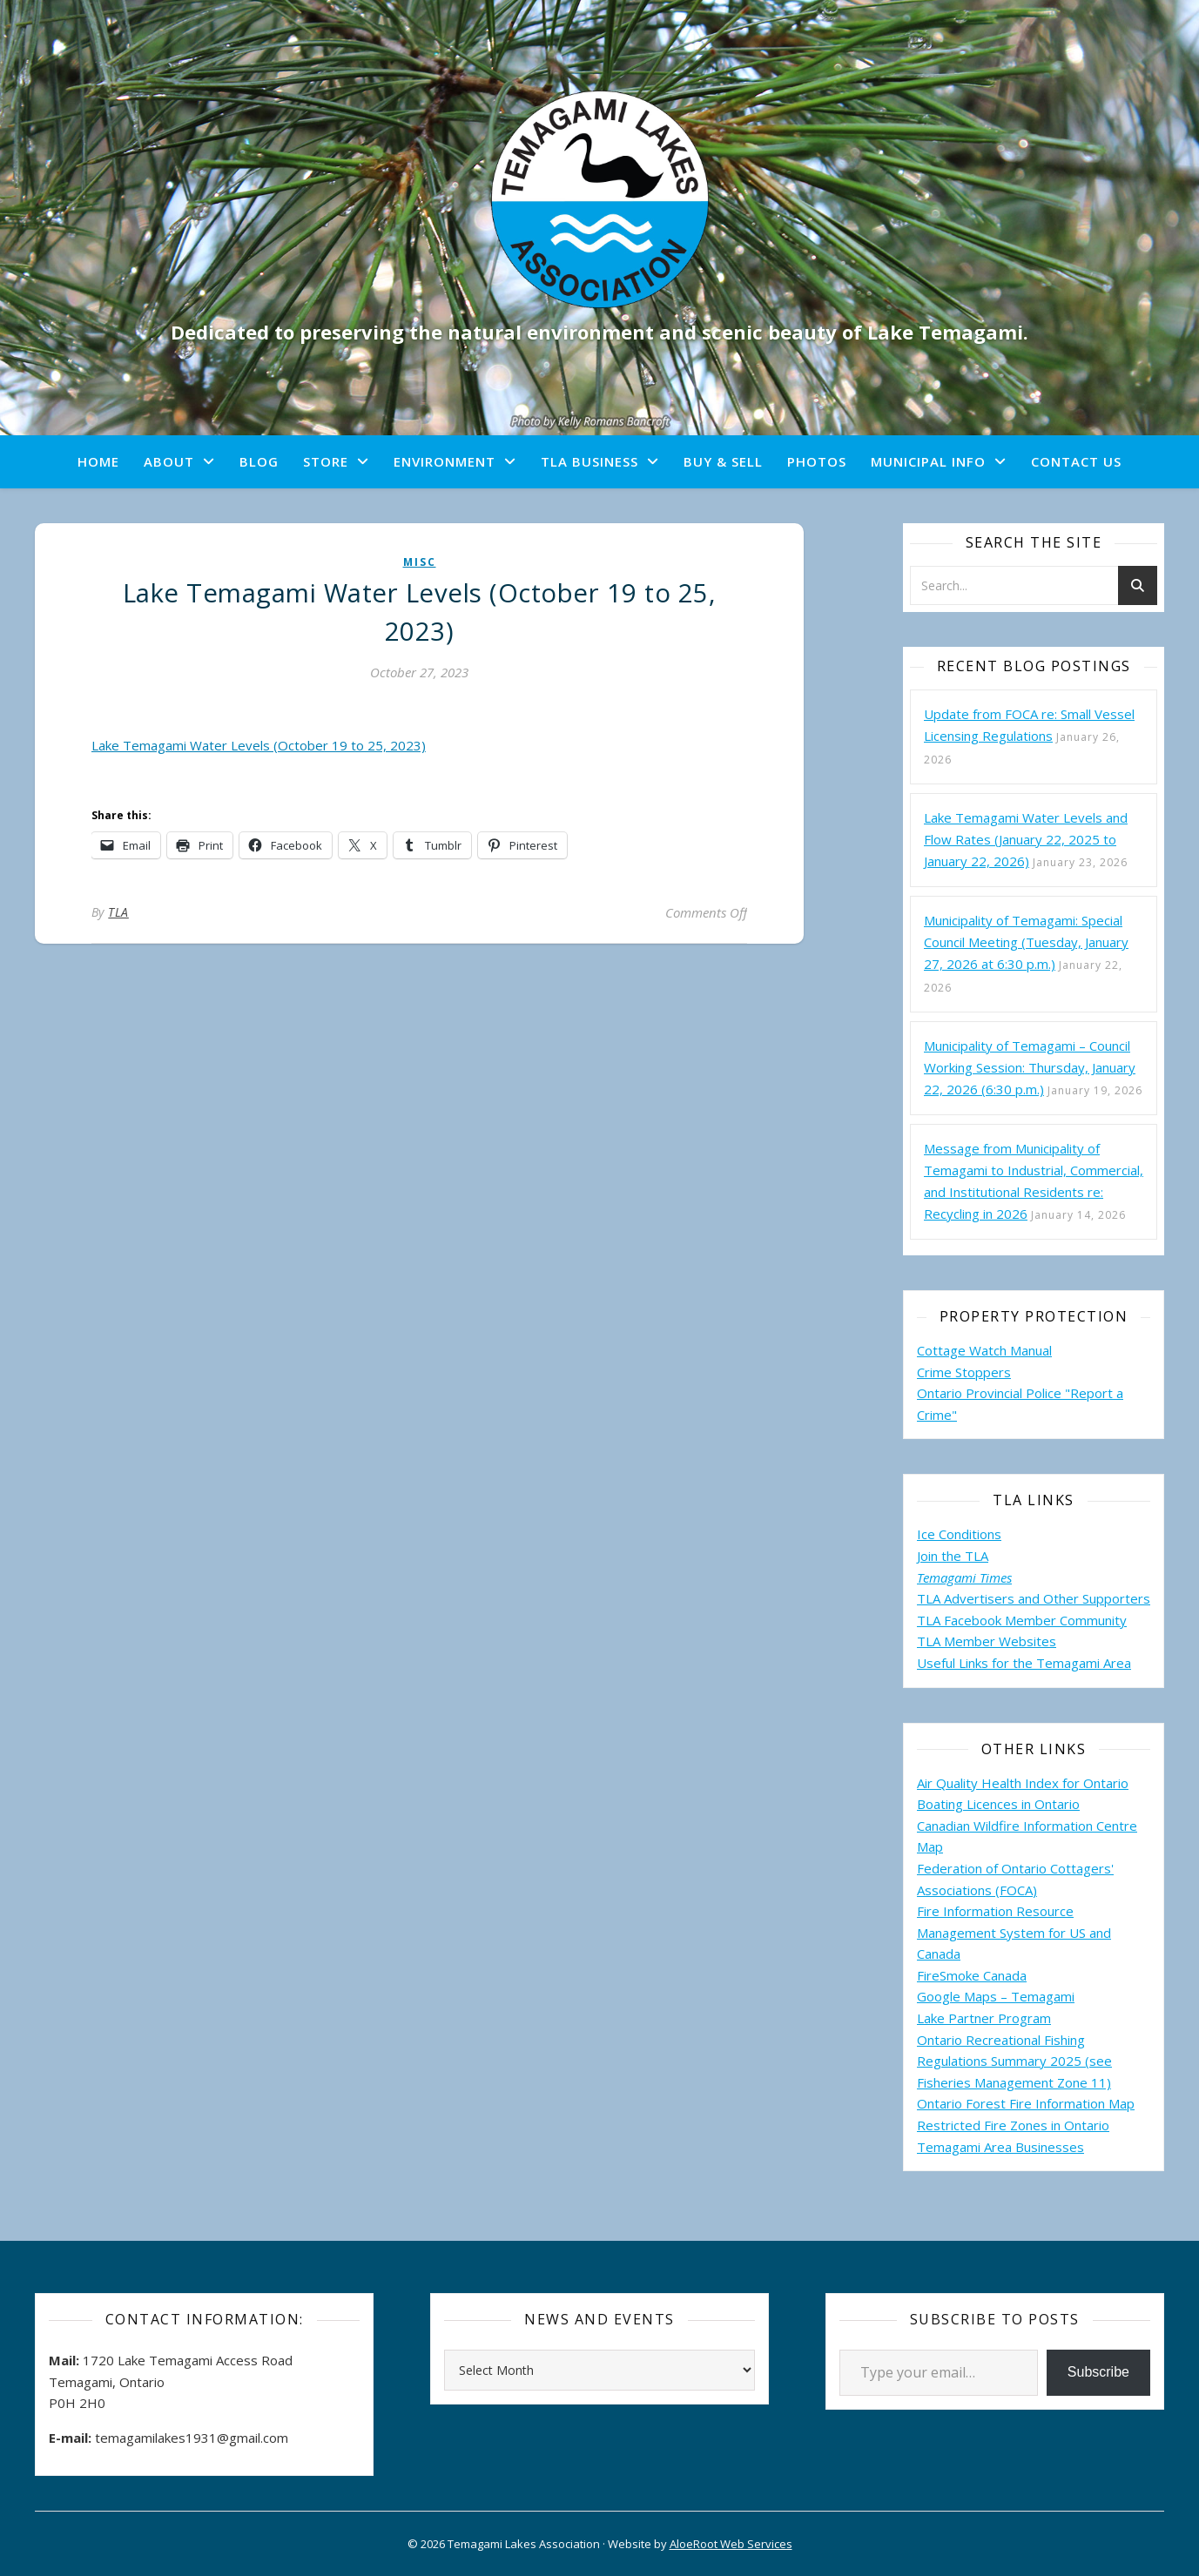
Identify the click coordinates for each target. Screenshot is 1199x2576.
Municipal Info (928, 461)
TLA (118, 912)
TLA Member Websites (986, 1641)
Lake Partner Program (984, 2018)
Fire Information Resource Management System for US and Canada (1014, 1932)
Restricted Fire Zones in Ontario (1013, 2125)
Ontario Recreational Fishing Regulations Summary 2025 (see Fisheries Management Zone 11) (1014, 2061)
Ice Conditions (959, 1534)
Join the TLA (952, 1555)
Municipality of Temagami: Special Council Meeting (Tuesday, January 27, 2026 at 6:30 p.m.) (1026, 941)
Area (1117, 1662)
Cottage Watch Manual (984, 1350)
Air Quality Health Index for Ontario (1022, 1783)
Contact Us (1076, 461)
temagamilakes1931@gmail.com (191, 2437)
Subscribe (1098, 2371)
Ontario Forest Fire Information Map (1026, 2103)
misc (419, 562)
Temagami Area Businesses (1000, 2147)
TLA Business (589, 461)
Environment (444, 461)
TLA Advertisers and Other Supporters (1033, 1598)
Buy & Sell (723, 461)
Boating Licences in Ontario (998, 1804)
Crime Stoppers (964, 1372)
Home (98, 461)
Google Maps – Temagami (995, 1996)
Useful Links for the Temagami (1010, 1662)
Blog (259, 461)
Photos (816, 461)
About (169, 461)
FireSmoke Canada (972, 1975)
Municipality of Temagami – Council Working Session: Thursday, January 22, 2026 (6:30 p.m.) (1029, 1067)
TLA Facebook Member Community (1022, 1620)
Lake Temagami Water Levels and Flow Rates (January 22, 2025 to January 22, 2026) (1026, 839)
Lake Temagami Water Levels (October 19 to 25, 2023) (258, 745)
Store (325, 461)
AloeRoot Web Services (731, 2544)
